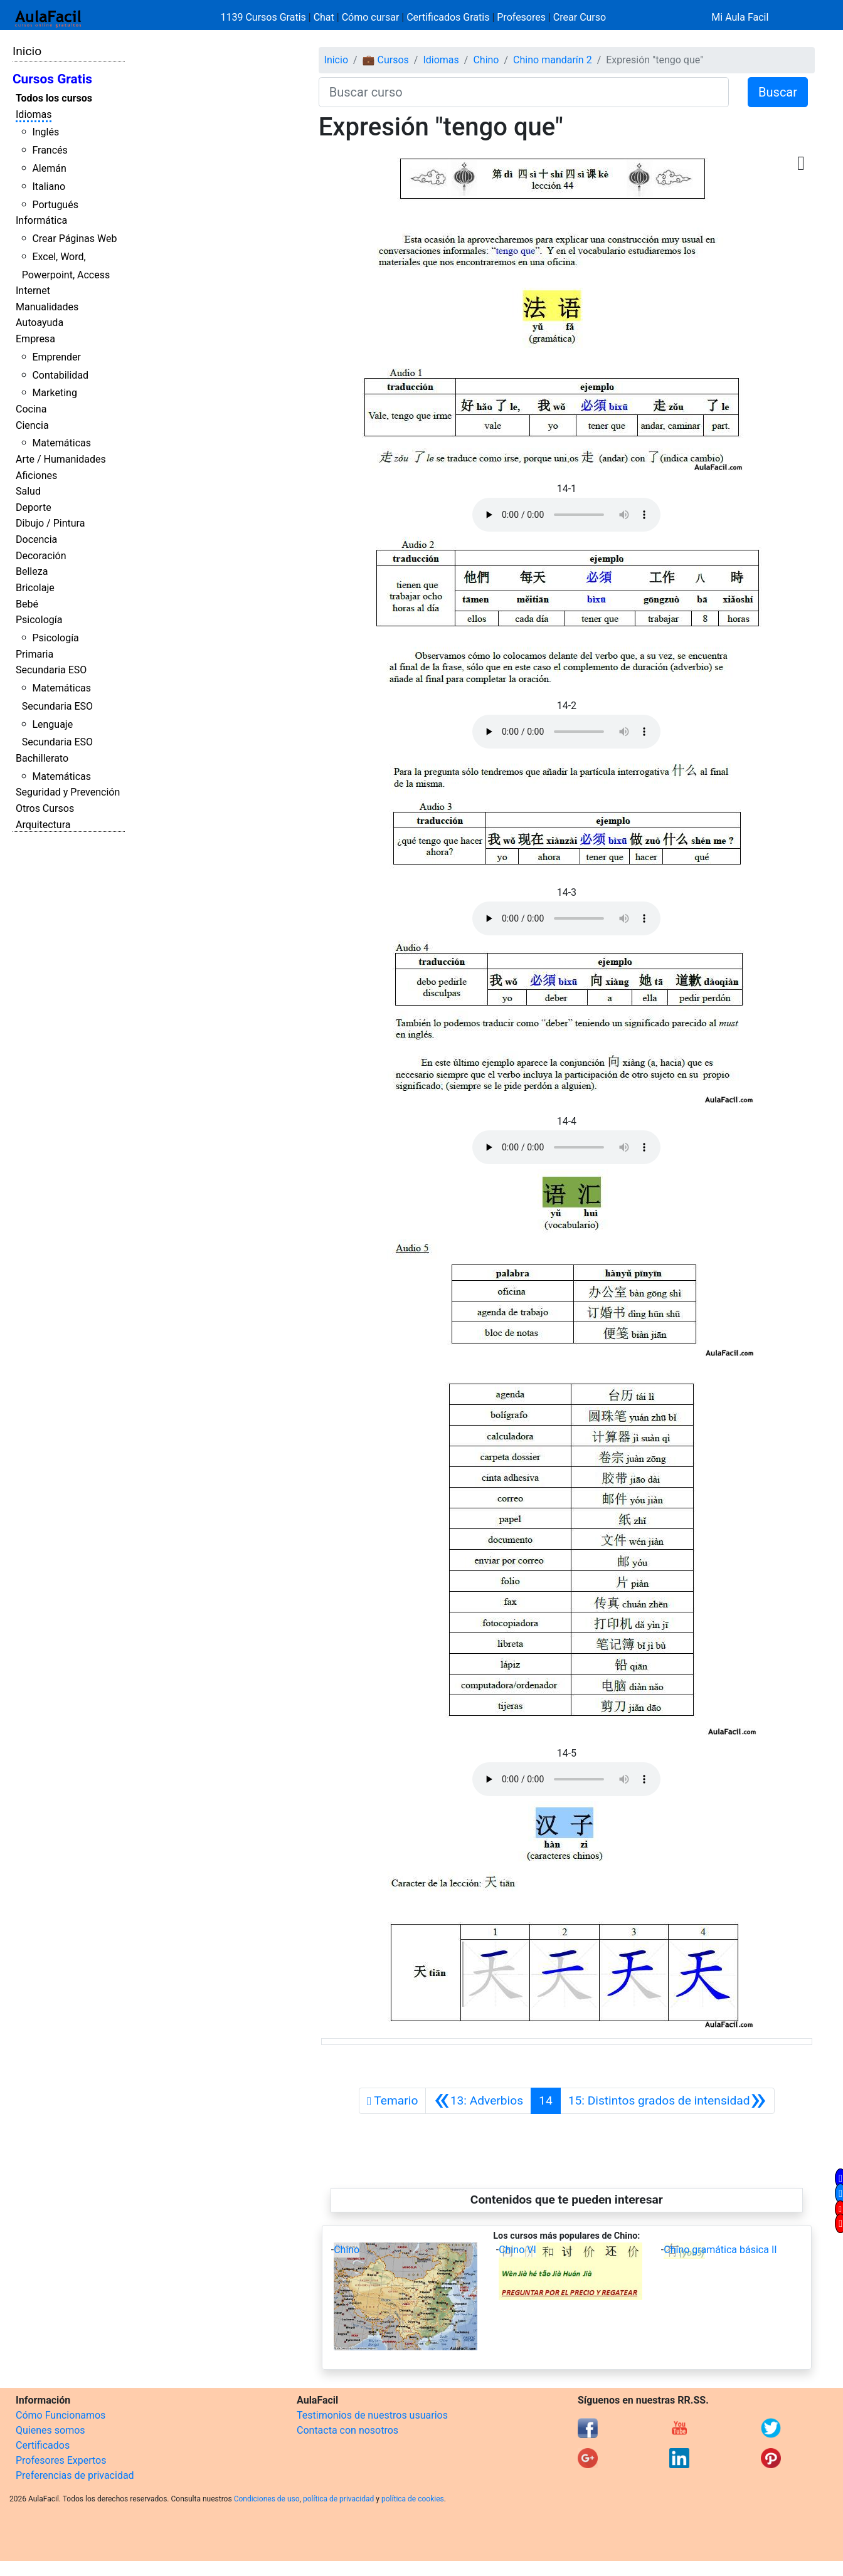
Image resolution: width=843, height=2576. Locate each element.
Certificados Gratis (447, 17)
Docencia (36, 539)
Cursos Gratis (52, 79)
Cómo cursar (371, 17)
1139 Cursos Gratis (265, 17)
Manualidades (47, 307)
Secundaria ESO (51, 670)
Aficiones (36, 475)
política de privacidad (338, 2499)
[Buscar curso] (524, 92)
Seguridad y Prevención (68, 792)
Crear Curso (579, 17)
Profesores (521, 17)
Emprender (56, 357)
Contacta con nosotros (347, 2430)
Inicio (27, 51)
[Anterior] (478, 2101)
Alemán (49, 168)
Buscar (777, 92)
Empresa (35, 339)
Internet (33, 291)
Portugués (55, 205)
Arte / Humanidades (61, 459)
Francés (49, 150)
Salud (28, 491)
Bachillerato (42, 758)
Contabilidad (60, 375)
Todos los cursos (54, 98)
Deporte (33, 507)
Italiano (48, 186)
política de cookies (412, 2499)
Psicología (39, 620)
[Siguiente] (667, 2101)
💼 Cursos (386, 60)
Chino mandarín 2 (552, 60)
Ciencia (32, 425)
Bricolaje (35, 588)
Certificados (43, 2445)
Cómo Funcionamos (60, 2415)
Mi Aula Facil (739, 17)
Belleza (32, 571)
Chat (324, 17)
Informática (41, 220)
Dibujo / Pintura (50, 523)
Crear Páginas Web (74, 238)
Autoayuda (39, 323)
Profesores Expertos (61, 2460)
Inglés (45, 132)
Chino (486, 60)
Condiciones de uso (267, 2499)
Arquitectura (43, 825)
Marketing (54, 393)
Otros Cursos (45, 808)
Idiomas (33, 114)
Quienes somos (50, 2430)
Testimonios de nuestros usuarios (372, 2415)
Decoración (41, 556)
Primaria (34, 654)
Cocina (31, 409)
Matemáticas (61, 443)
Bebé (27, 604)
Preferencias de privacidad (75, 2475)
